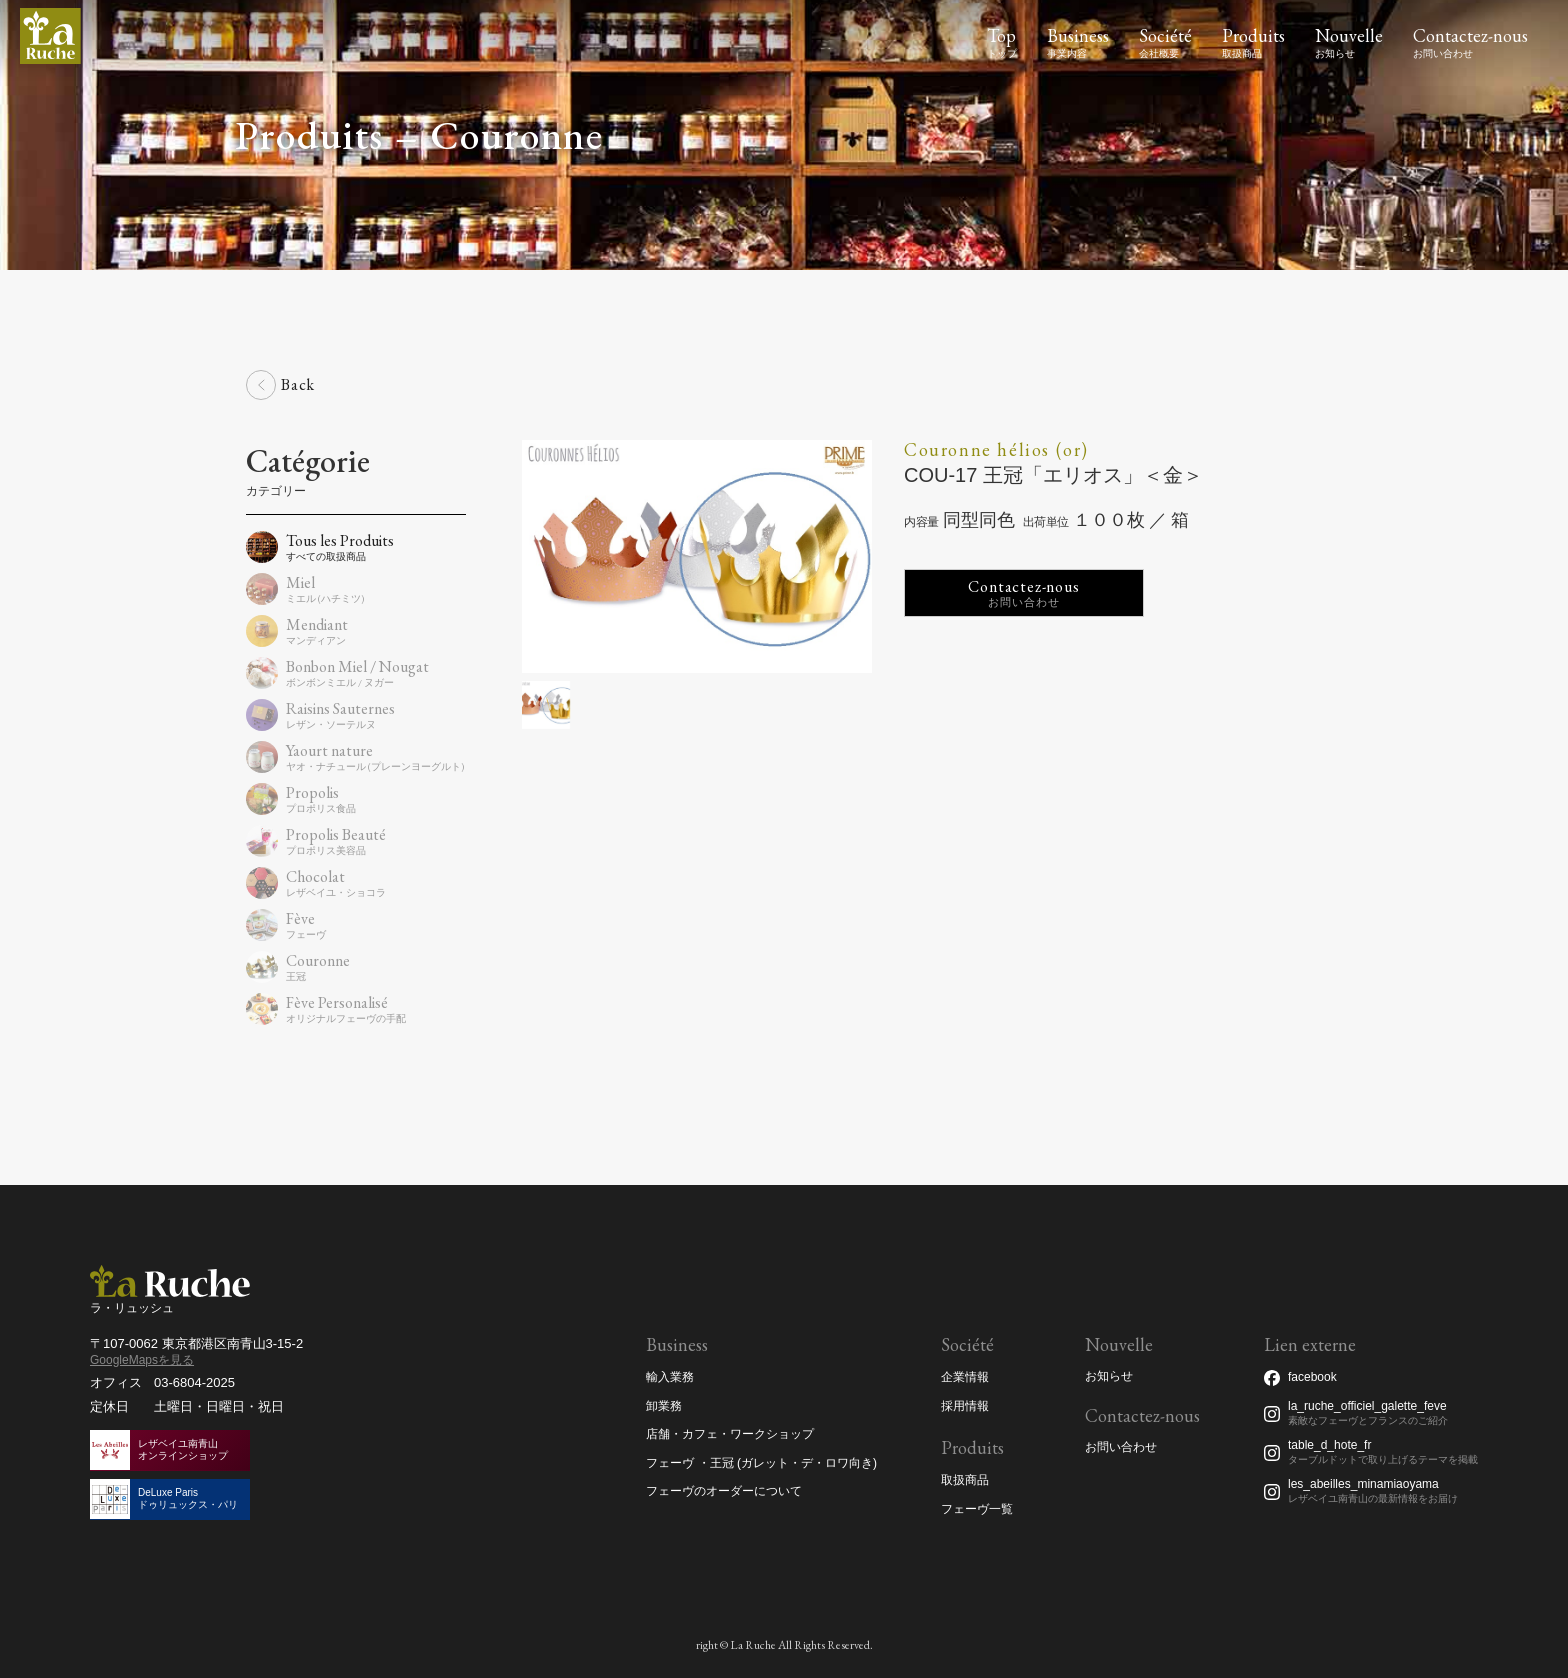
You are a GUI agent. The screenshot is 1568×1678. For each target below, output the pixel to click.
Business (1078, 35)
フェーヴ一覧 (977, 1509)
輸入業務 (670, 1377)
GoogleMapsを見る (142, 1360)
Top (1001, 35)
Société (1165, 35)
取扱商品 (965, 1480)
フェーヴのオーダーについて (724, 1491)
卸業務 (664, 1406)
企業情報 (965, 1377)
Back (298, 384)
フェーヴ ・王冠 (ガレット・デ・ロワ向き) (761, 1463)
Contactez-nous (1470, 35)
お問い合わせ (1121, 1447)
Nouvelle (1349, 35)
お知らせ (1109, 1376)
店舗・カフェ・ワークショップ (730, 1434)
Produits (1253, 35)
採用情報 (965, 1406)
